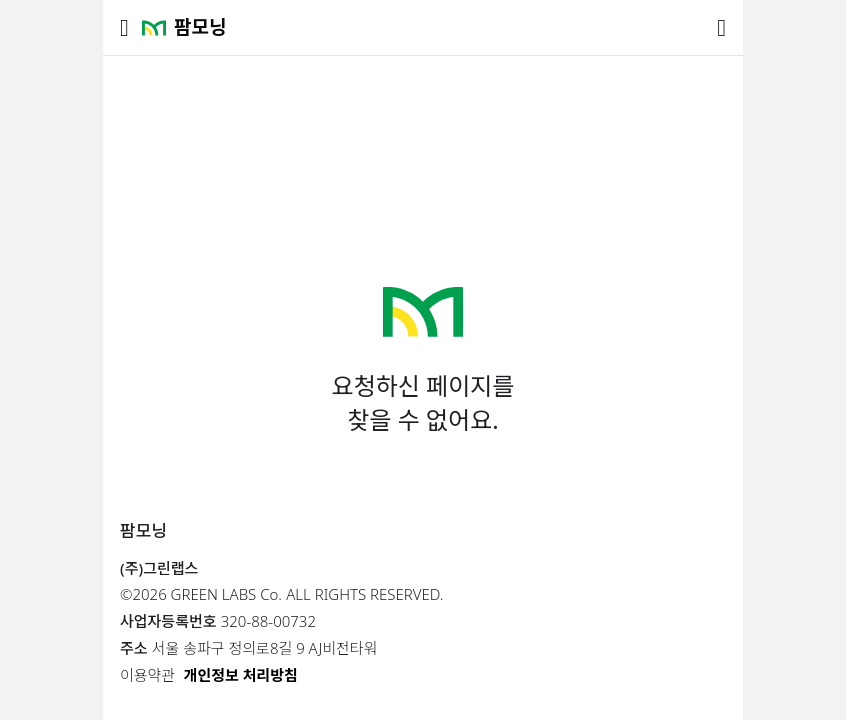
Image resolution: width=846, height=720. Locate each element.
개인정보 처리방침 (241, 675)
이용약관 (147, 675)
